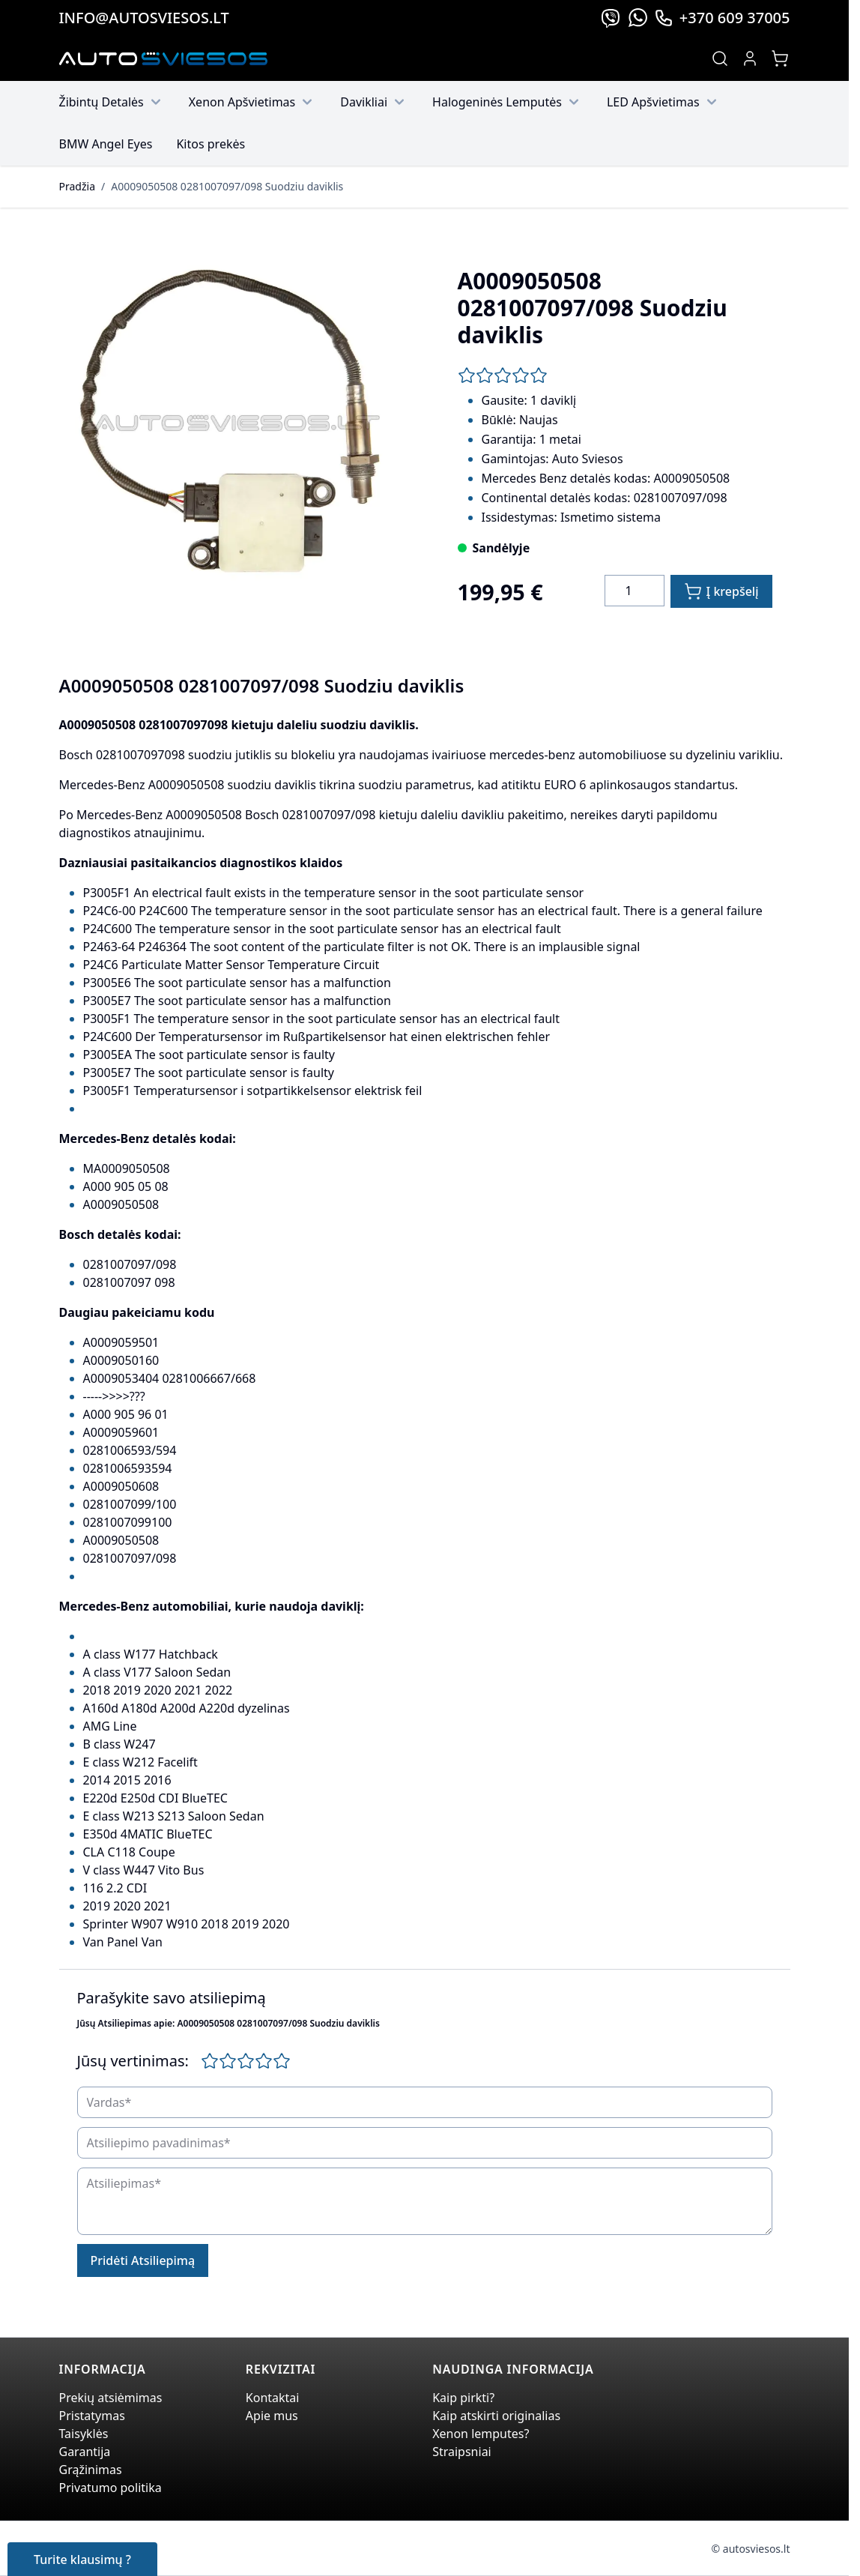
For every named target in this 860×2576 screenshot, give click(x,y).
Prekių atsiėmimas (111, 2397)
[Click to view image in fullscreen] (234, 425)
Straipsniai (461, 2451)
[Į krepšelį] (721, 591)
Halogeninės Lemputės (507, 102)
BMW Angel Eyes (106, 144)
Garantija (85, 2451)
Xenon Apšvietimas (253, 102)
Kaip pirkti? (463, 2397)
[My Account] (749, 58)
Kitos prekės (210, 144)
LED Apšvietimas (664, 102)
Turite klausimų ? (82, 2559)
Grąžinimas (90, 2469)
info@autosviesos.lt (144, 17)
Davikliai (374, 102)
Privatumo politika (110, 2487)
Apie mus (272, 2415)
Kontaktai (273, 2397)
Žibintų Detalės (112, 102)
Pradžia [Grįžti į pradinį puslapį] (77, 186)
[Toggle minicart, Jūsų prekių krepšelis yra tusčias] (779, 58)
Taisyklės (84, 2433)
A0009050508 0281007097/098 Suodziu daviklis (227, 186)
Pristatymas (92, 2415)
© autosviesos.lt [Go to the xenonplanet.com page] (751, 2549)
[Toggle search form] (719, 58)
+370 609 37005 (722, 17)
